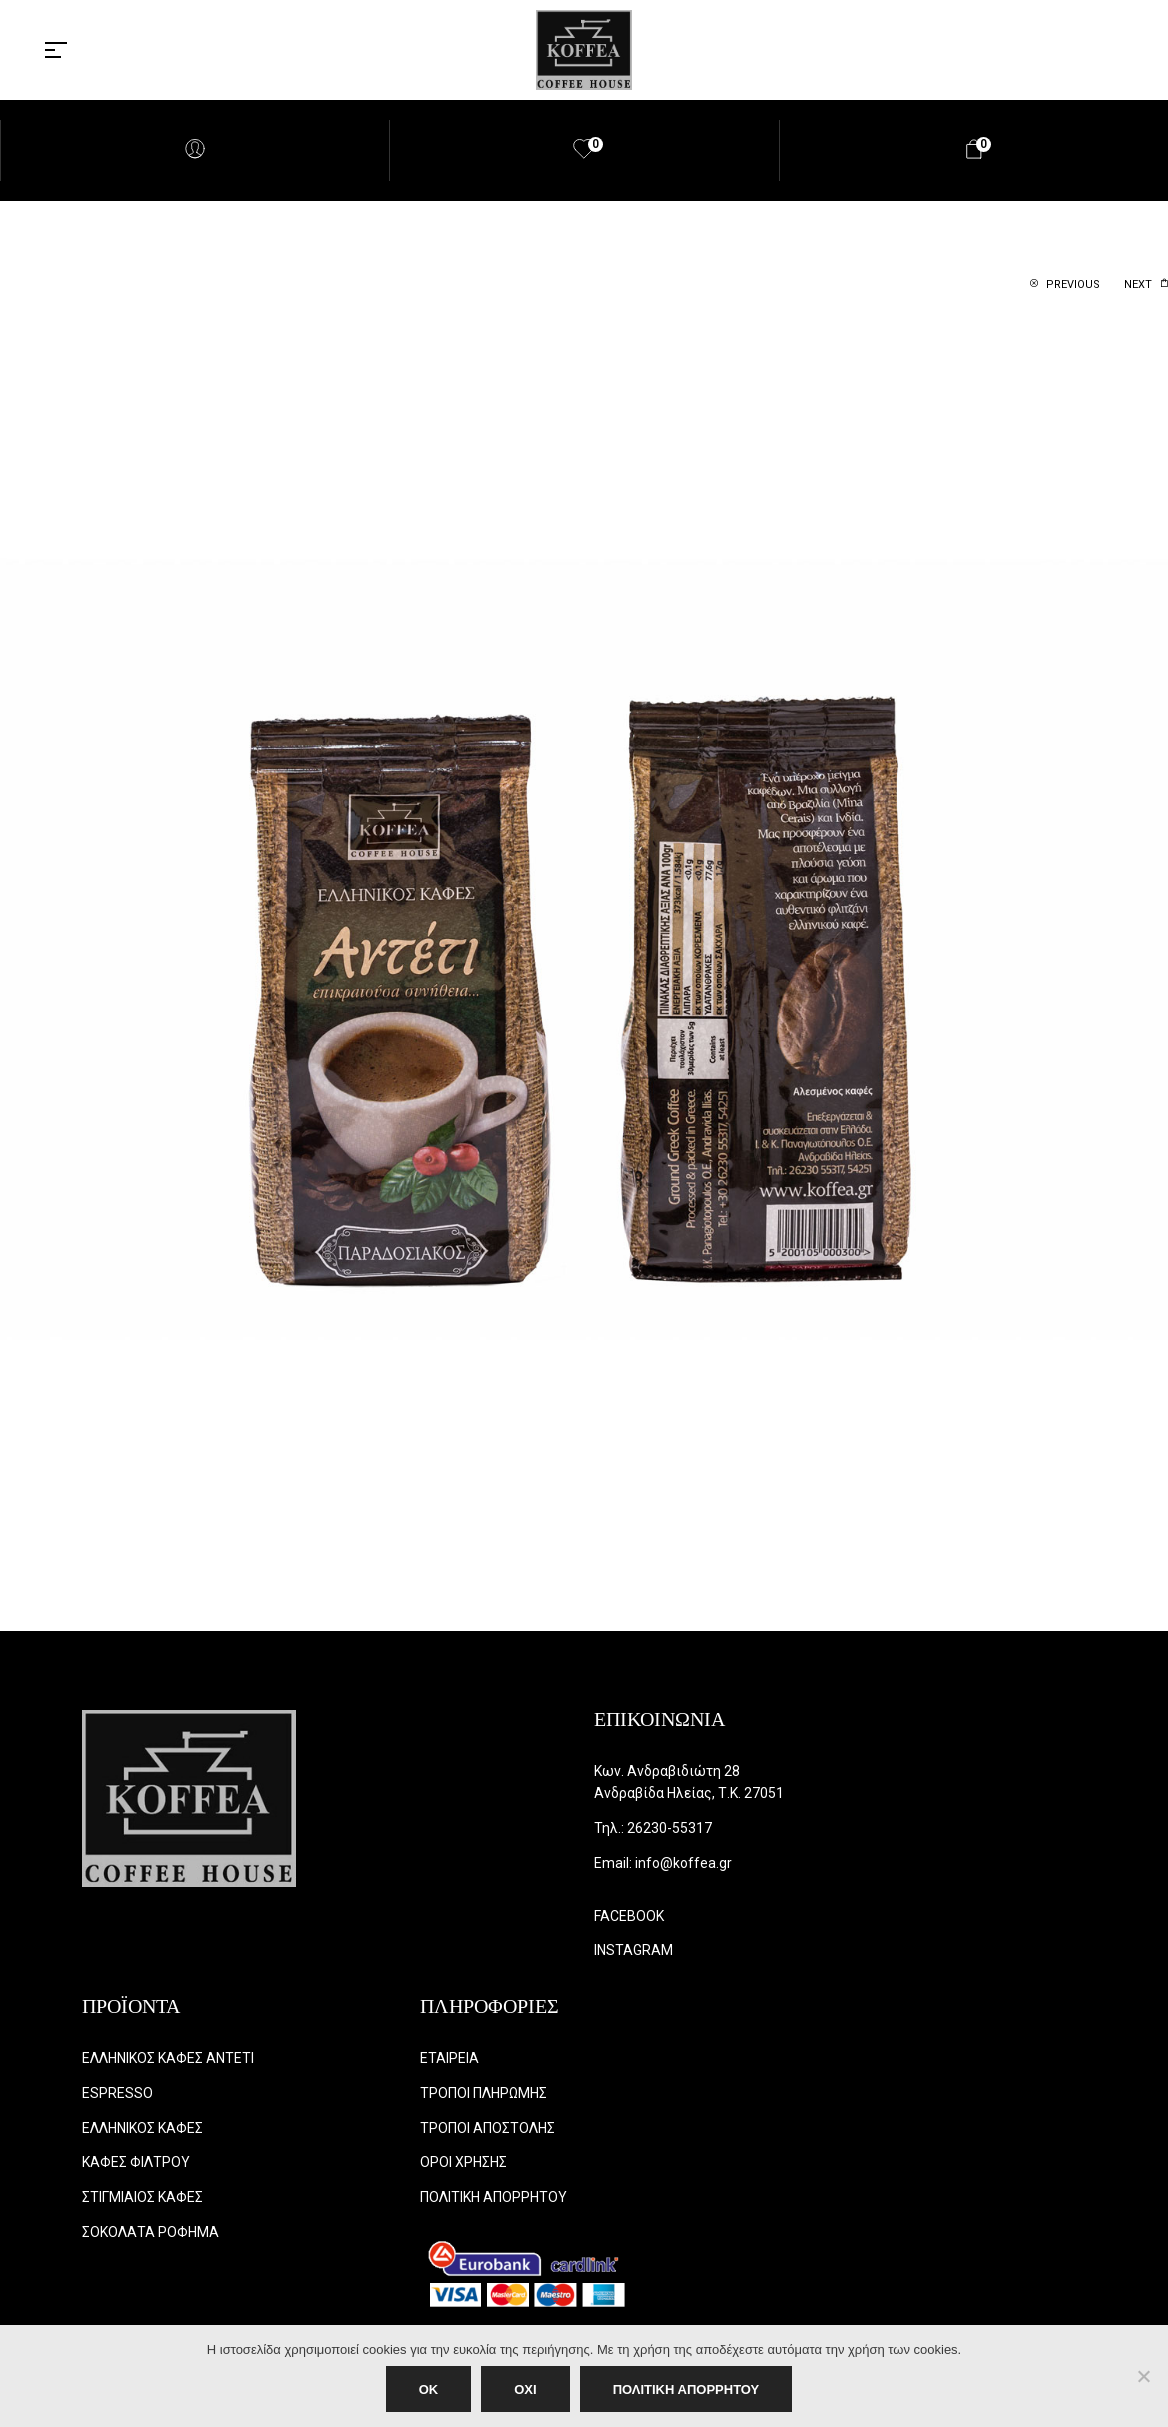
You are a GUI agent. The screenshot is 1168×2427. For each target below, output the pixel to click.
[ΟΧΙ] (1143, 2376)
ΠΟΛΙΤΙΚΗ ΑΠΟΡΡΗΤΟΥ (686, 2389)
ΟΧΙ (525, 2389)
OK (429, 2389)
